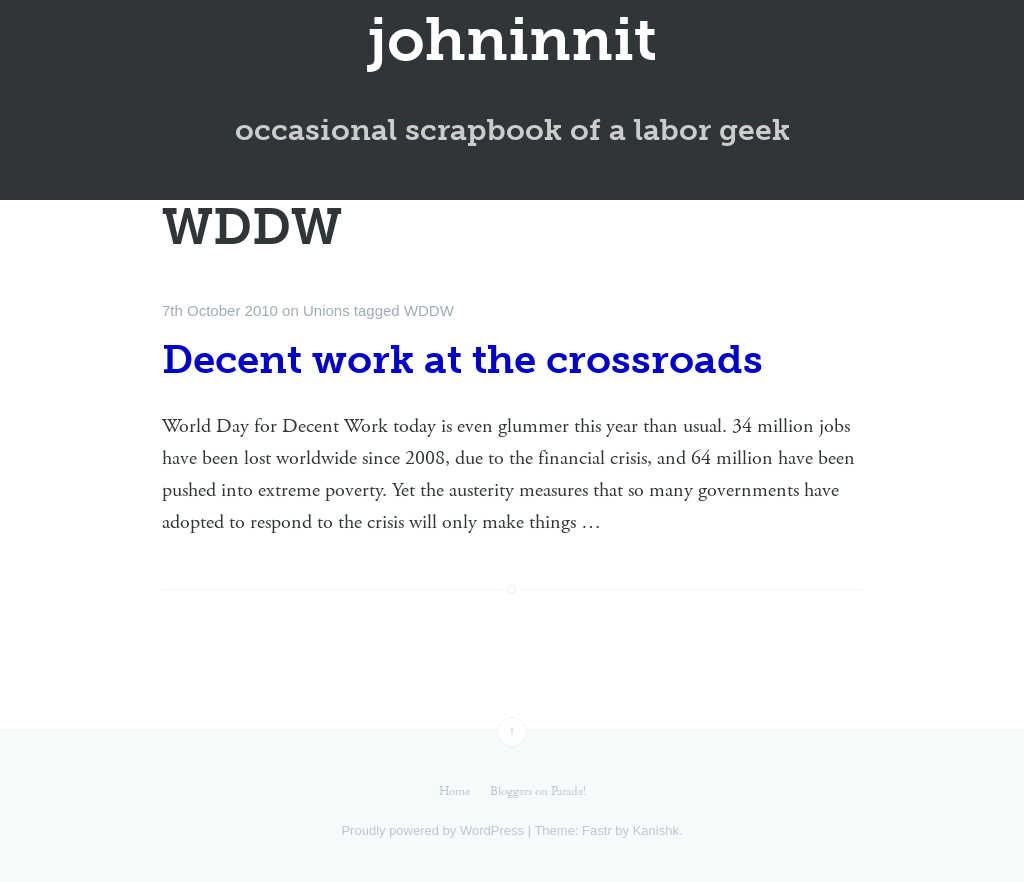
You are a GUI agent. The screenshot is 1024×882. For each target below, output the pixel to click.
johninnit (512, 40)
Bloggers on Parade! (538, 791)
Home (454, 791)
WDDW (429, 310)
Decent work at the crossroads (462, 359)
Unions (326, 310)
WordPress (492, 830)
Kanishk (656, 830)
